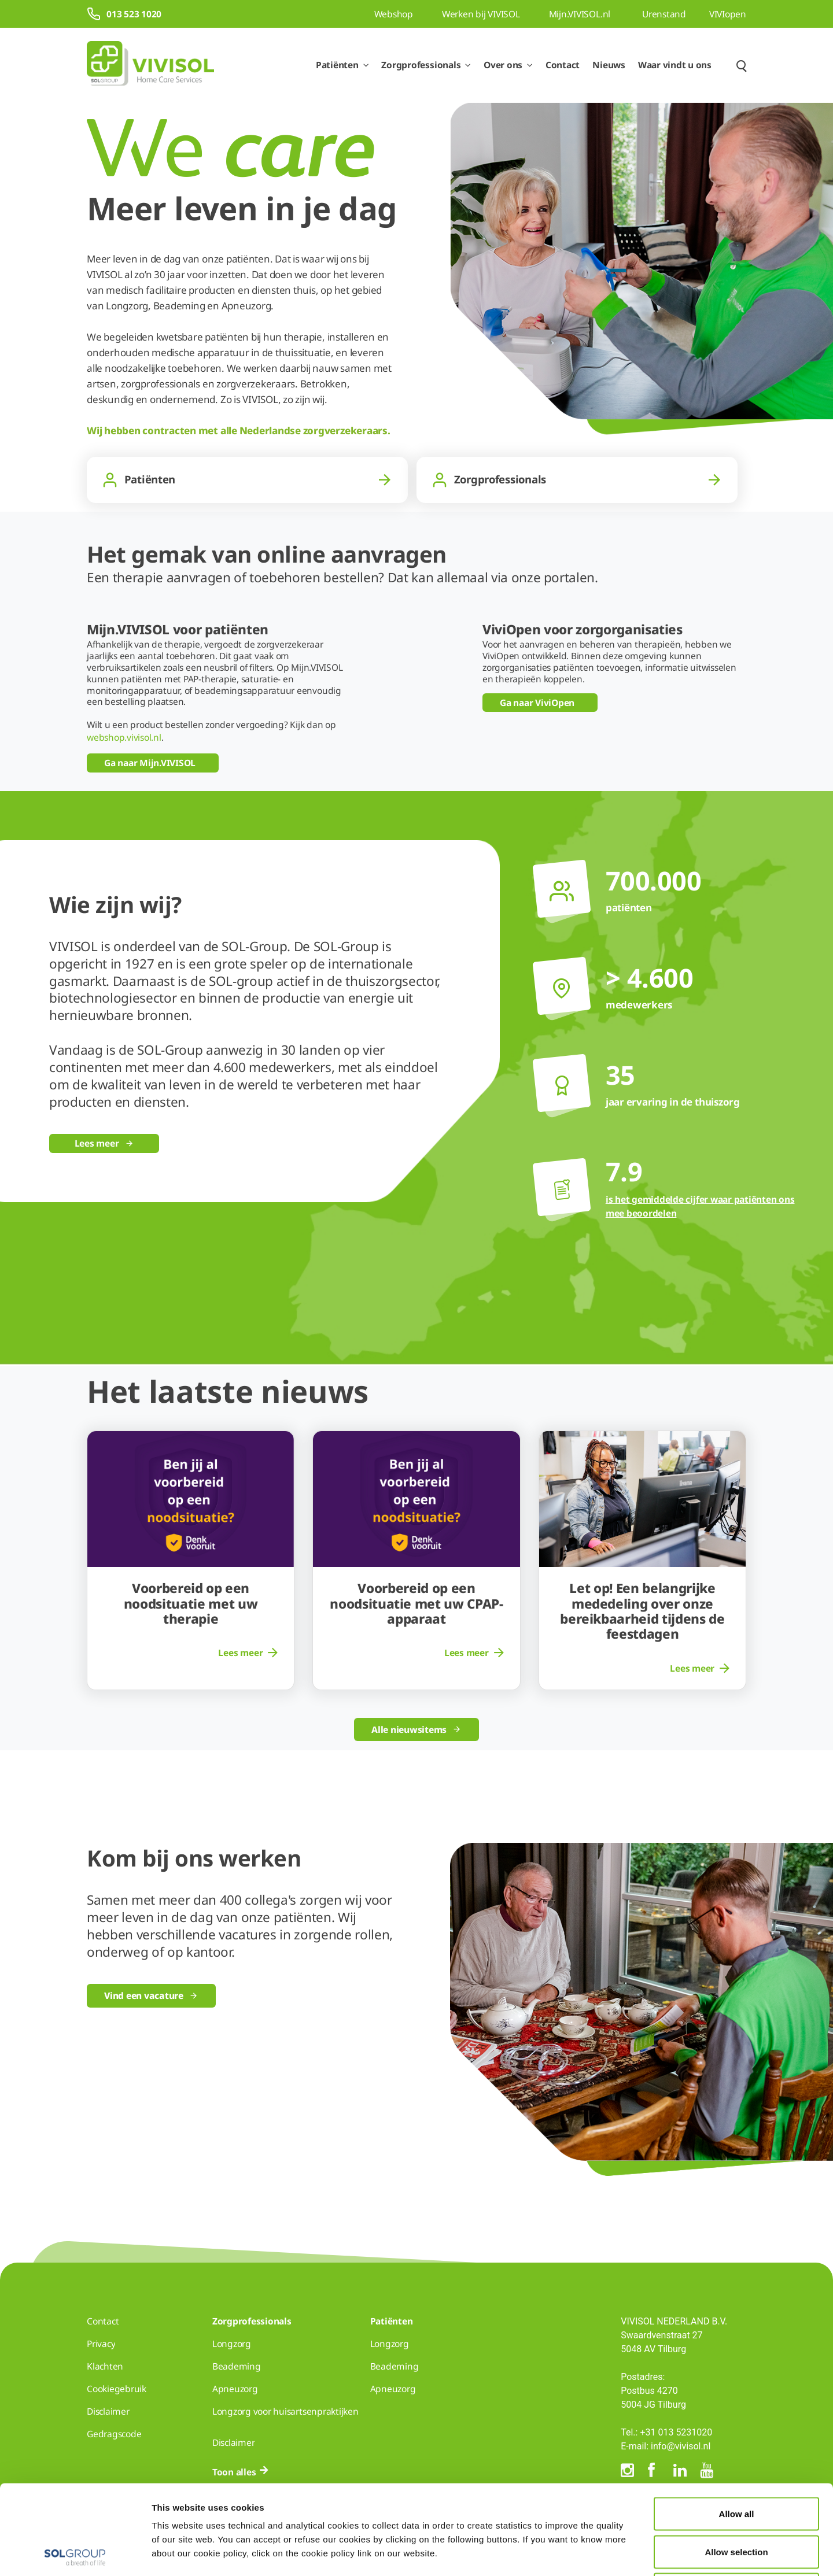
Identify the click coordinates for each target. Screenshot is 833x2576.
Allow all (736, 2424)
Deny (736, 2500)
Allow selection (736, 2462)
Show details (600, 2553)
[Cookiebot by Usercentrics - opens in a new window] (75, 2553)
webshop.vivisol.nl (124, 737)
